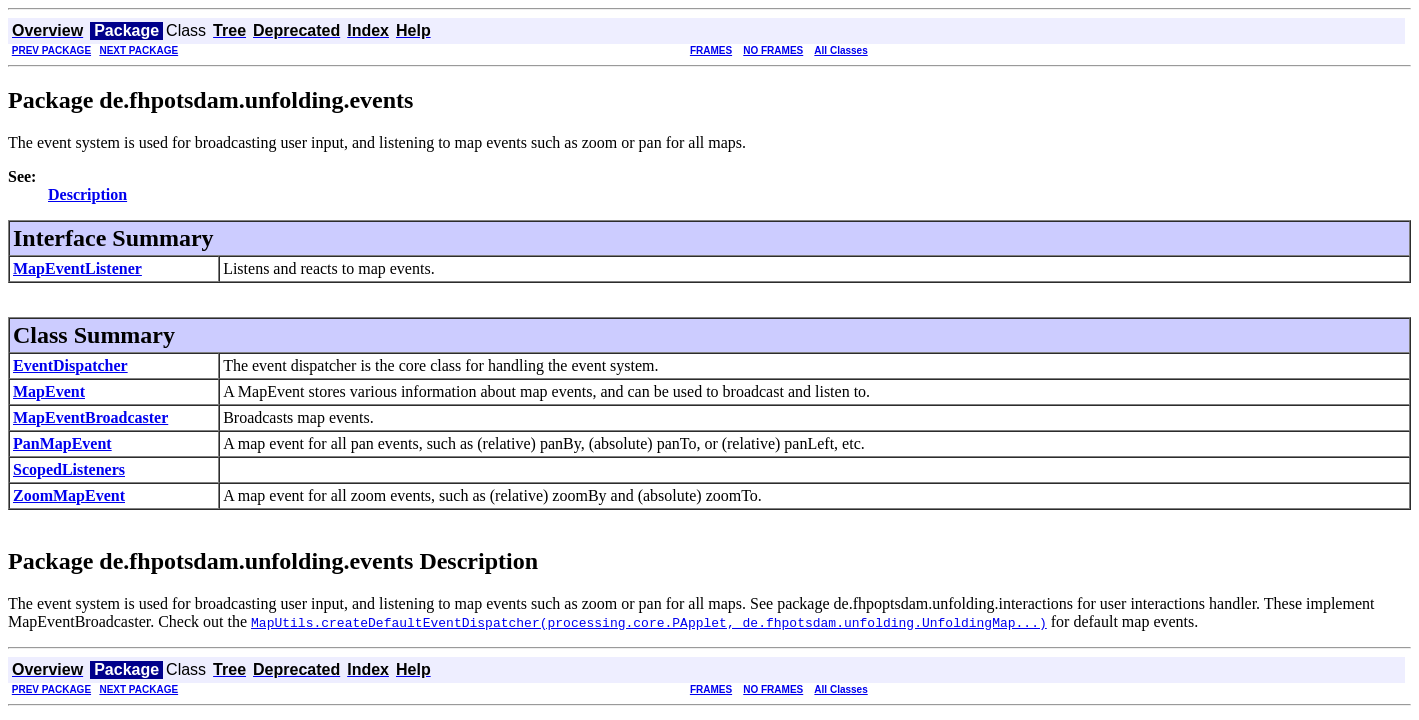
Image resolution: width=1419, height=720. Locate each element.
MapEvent (49, 391)
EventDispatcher (70, 365)
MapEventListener (77, 268)
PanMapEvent (62, 443)
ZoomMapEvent (69, 495)
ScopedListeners (69, 469)
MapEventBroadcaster (90, 417)
